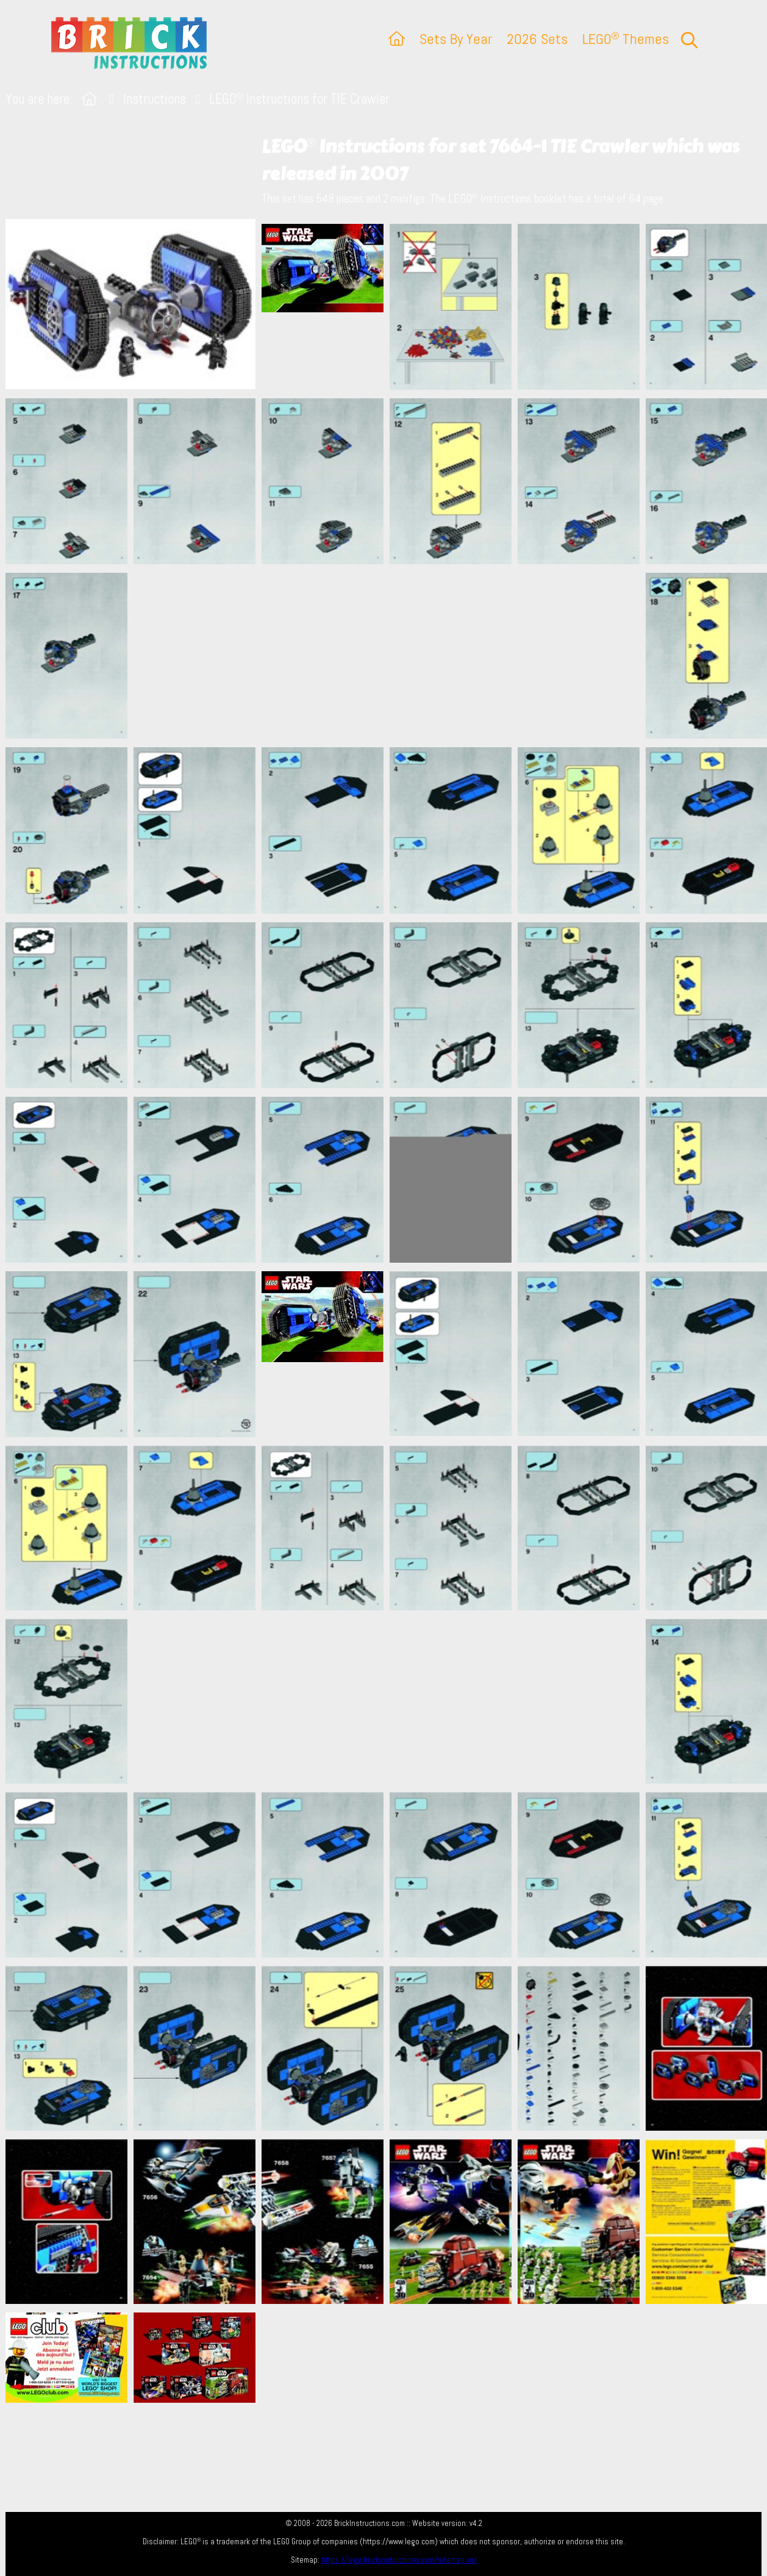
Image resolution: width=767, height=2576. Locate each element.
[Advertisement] (390, 656)
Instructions (154, 99)
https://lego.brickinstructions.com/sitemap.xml (399, 2560)
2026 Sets (537, 38)
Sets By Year (455, 38)
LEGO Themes (625, 38)
